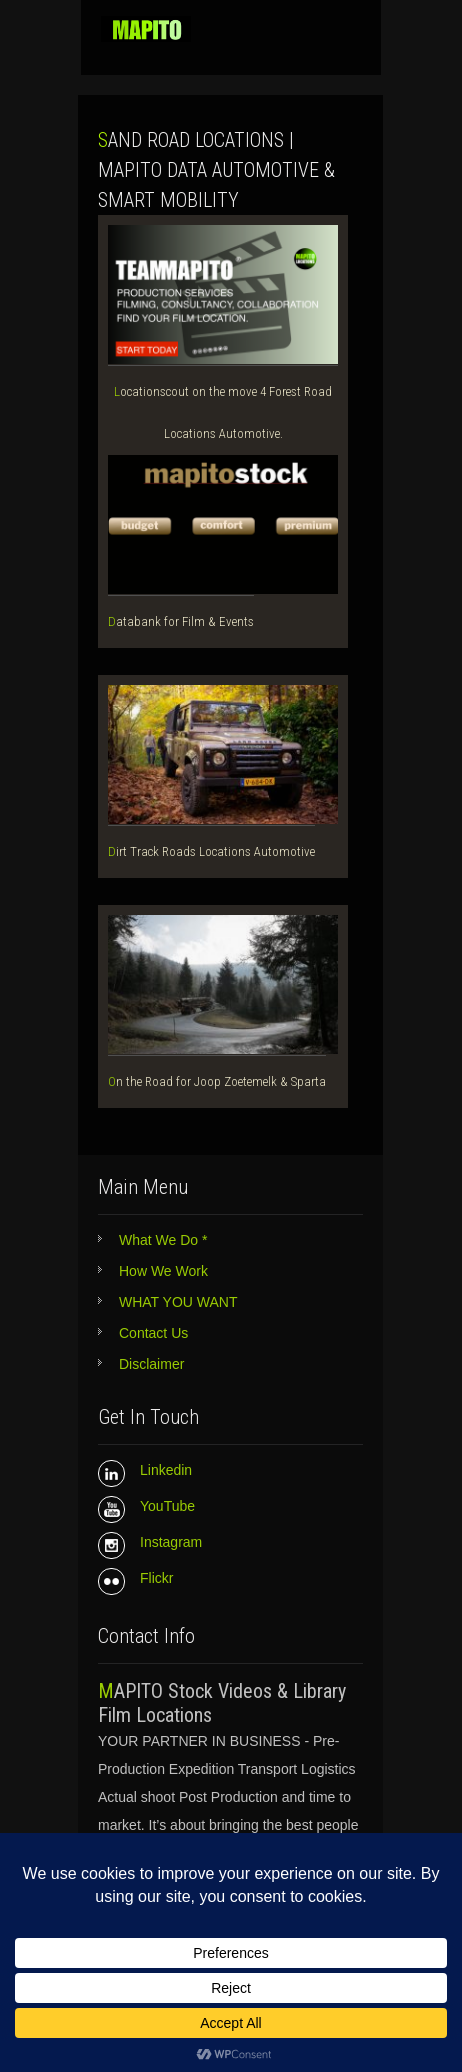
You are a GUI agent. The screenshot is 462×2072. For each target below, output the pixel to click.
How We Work (163, 1271)
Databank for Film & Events (181, 621)
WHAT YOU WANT (178, 1302)
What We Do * (163, 1240)
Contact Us (153, 1333)
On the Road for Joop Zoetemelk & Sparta (217, 1081)
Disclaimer (151, 1364)
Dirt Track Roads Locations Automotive (211, 851)
